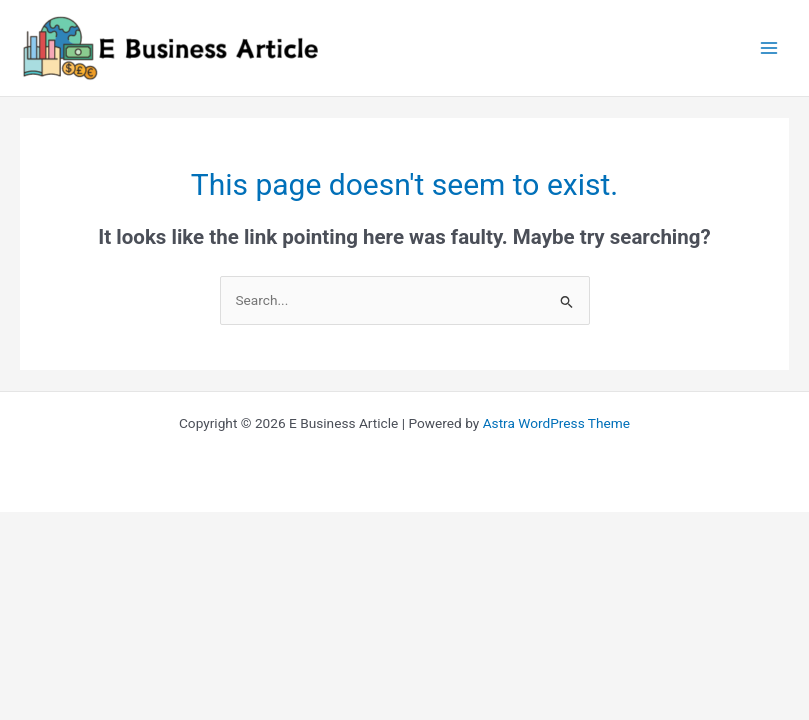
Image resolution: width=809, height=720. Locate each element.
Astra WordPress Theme (556, 423)
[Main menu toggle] (769, 48)
